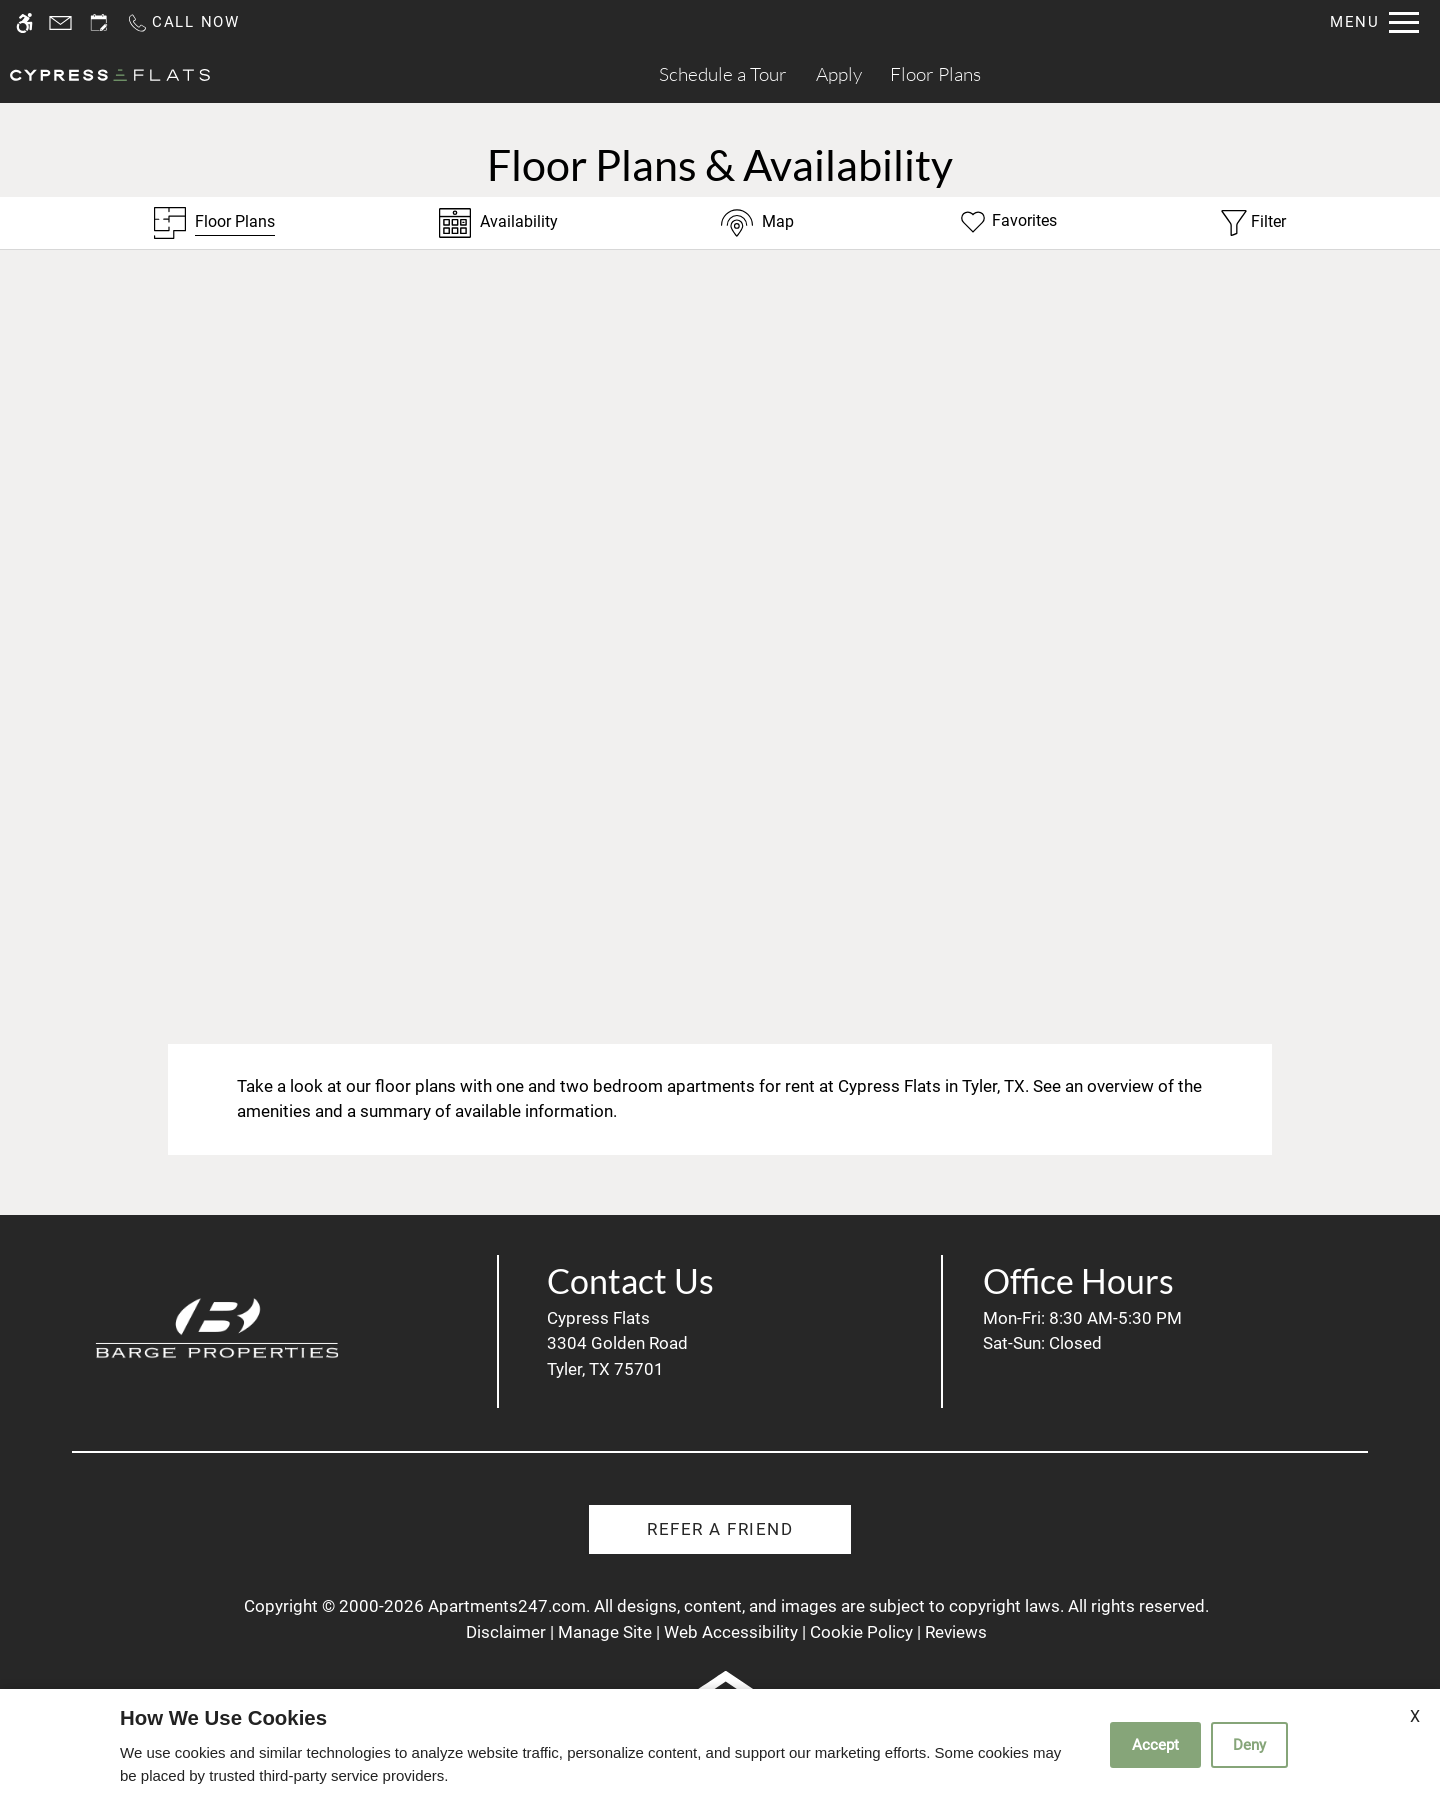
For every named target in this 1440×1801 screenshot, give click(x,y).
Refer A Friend (720, 1529)
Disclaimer (506, 1632)
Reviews (956, 1632)
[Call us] (183, 22)
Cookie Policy (861, 1632)
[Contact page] (60, 22)
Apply (839, 74)
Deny (1249, 1745)
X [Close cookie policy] (1415, 1716)
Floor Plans (935, 74)
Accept (1155, 1745)
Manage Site (605, 1632)
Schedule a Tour (723, 74)
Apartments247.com (507, 1606)
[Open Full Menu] (1374, 22)
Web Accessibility (731, 1632)
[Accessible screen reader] (24, 22)
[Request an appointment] (99, 22)
